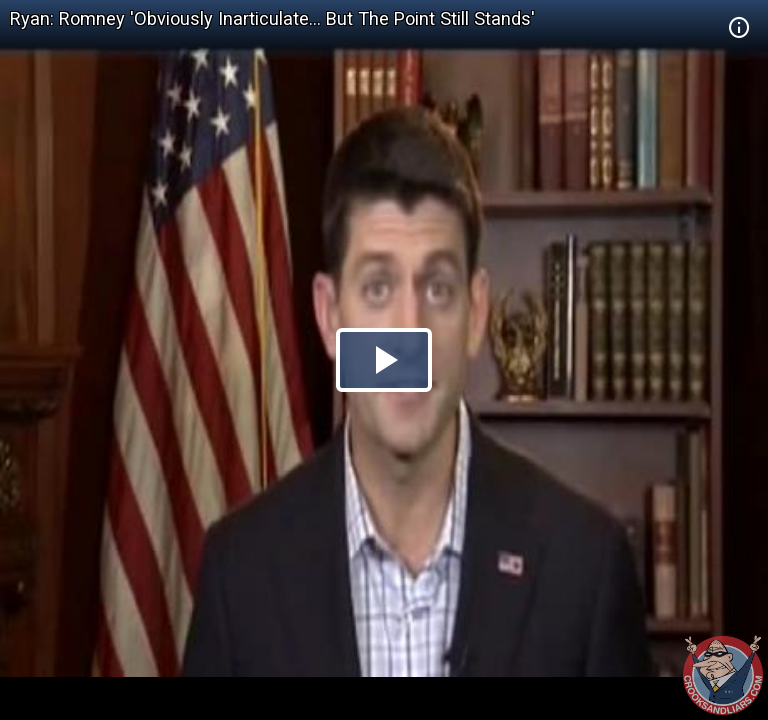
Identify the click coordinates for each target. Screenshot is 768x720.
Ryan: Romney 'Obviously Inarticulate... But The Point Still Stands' (272, 18)
